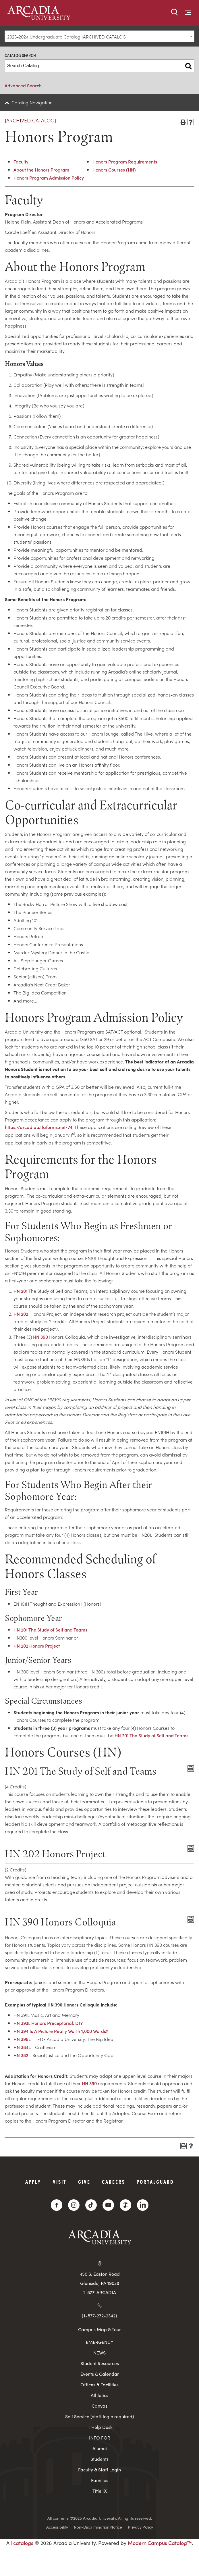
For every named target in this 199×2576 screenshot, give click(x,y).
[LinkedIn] (142, 2205)
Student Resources (99, 2363)
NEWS (99, 2352)
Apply (33, 2181)
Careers (113, 2181)
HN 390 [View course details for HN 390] (40, 1337)
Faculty (20, 161)
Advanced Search (23, 85)
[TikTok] (91, 2205)
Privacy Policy (140, 2527)
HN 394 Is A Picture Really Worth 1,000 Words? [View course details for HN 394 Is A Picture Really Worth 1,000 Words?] (60, 2031)
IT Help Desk (99, 2427)
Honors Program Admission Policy (48, 177)
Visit (60, 2181)
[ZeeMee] (125, 2205)
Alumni (99, 2448)
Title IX (99, 2490)
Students (99, 2458)
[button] (174, 12)
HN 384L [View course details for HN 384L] (22, 2047)
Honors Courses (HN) (114, 169)
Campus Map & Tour (99, 2329)
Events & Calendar (99, 2373)
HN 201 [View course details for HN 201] (20, 1291)
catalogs (23, 2542)
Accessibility (57, 2527)
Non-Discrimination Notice (98, 2527)
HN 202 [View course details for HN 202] (20, 1314)
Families (99, 2480)
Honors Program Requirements (124, 161)
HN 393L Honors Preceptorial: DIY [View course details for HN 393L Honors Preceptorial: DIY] (48, 2023)
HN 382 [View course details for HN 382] (20, 2055)
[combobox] (99, 36)
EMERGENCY (99, 2342)
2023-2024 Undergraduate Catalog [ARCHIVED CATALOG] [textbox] (67, 36)
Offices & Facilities (99, 2384)
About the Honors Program (41, 169)
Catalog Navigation (32, 102)
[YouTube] (108, 2205)
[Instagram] (74, 2205)
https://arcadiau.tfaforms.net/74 (38, 1127)
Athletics (99, 2395)
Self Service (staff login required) (99, 2416)
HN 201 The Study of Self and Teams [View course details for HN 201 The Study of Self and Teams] (50, 1629)
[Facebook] (56, 2205)
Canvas (99, 2405)
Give (84, 2181)
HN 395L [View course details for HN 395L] (22, 2039)
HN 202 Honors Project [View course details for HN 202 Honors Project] (36, 1645)
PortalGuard (155, 2181)
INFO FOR (99, 2437)
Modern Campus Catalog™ (160, 2542)
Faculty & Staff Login (99, 2469)
